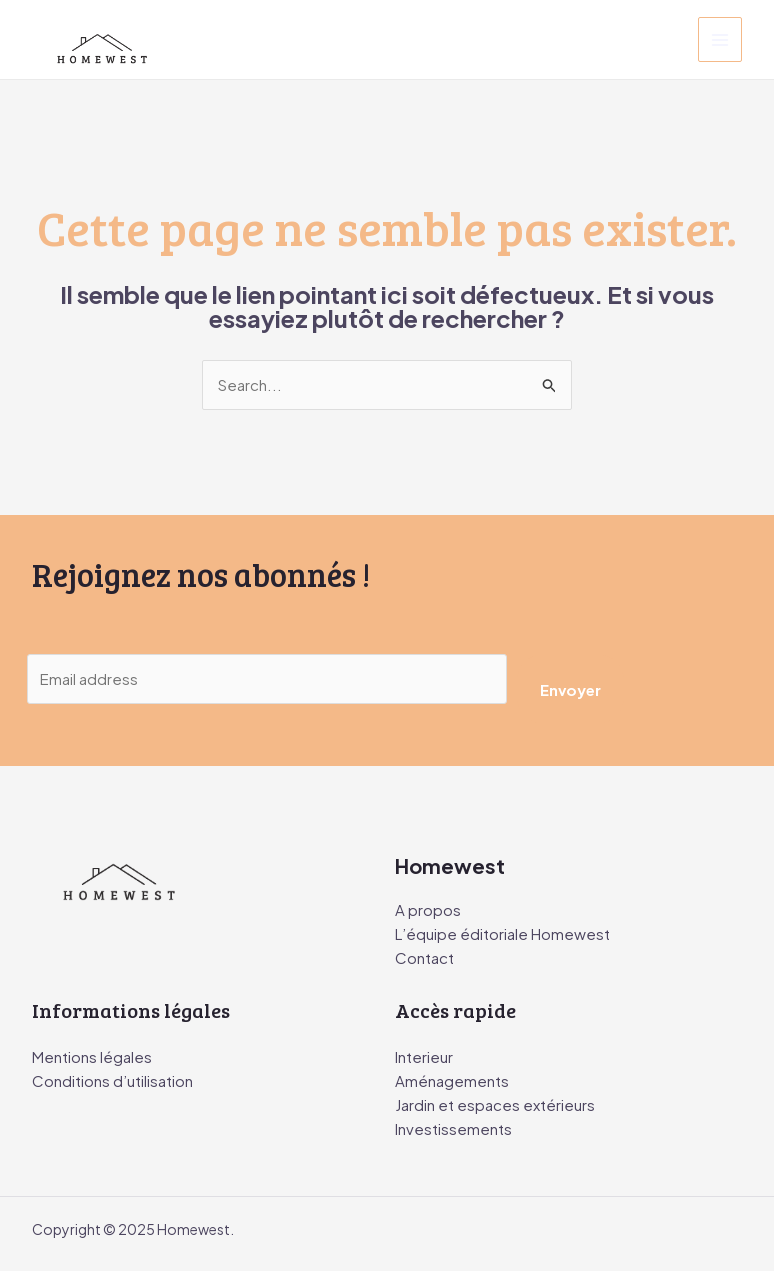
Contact (424, 957)
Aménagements (452, 1080)
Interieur (424, 1056)
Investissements (453, 1128)
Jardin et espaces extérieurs (495, 1104)
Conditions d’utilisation (112, 1080)
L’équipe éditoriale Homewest (502, 933)
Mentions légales (92, 1056)
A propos (428, 909)
